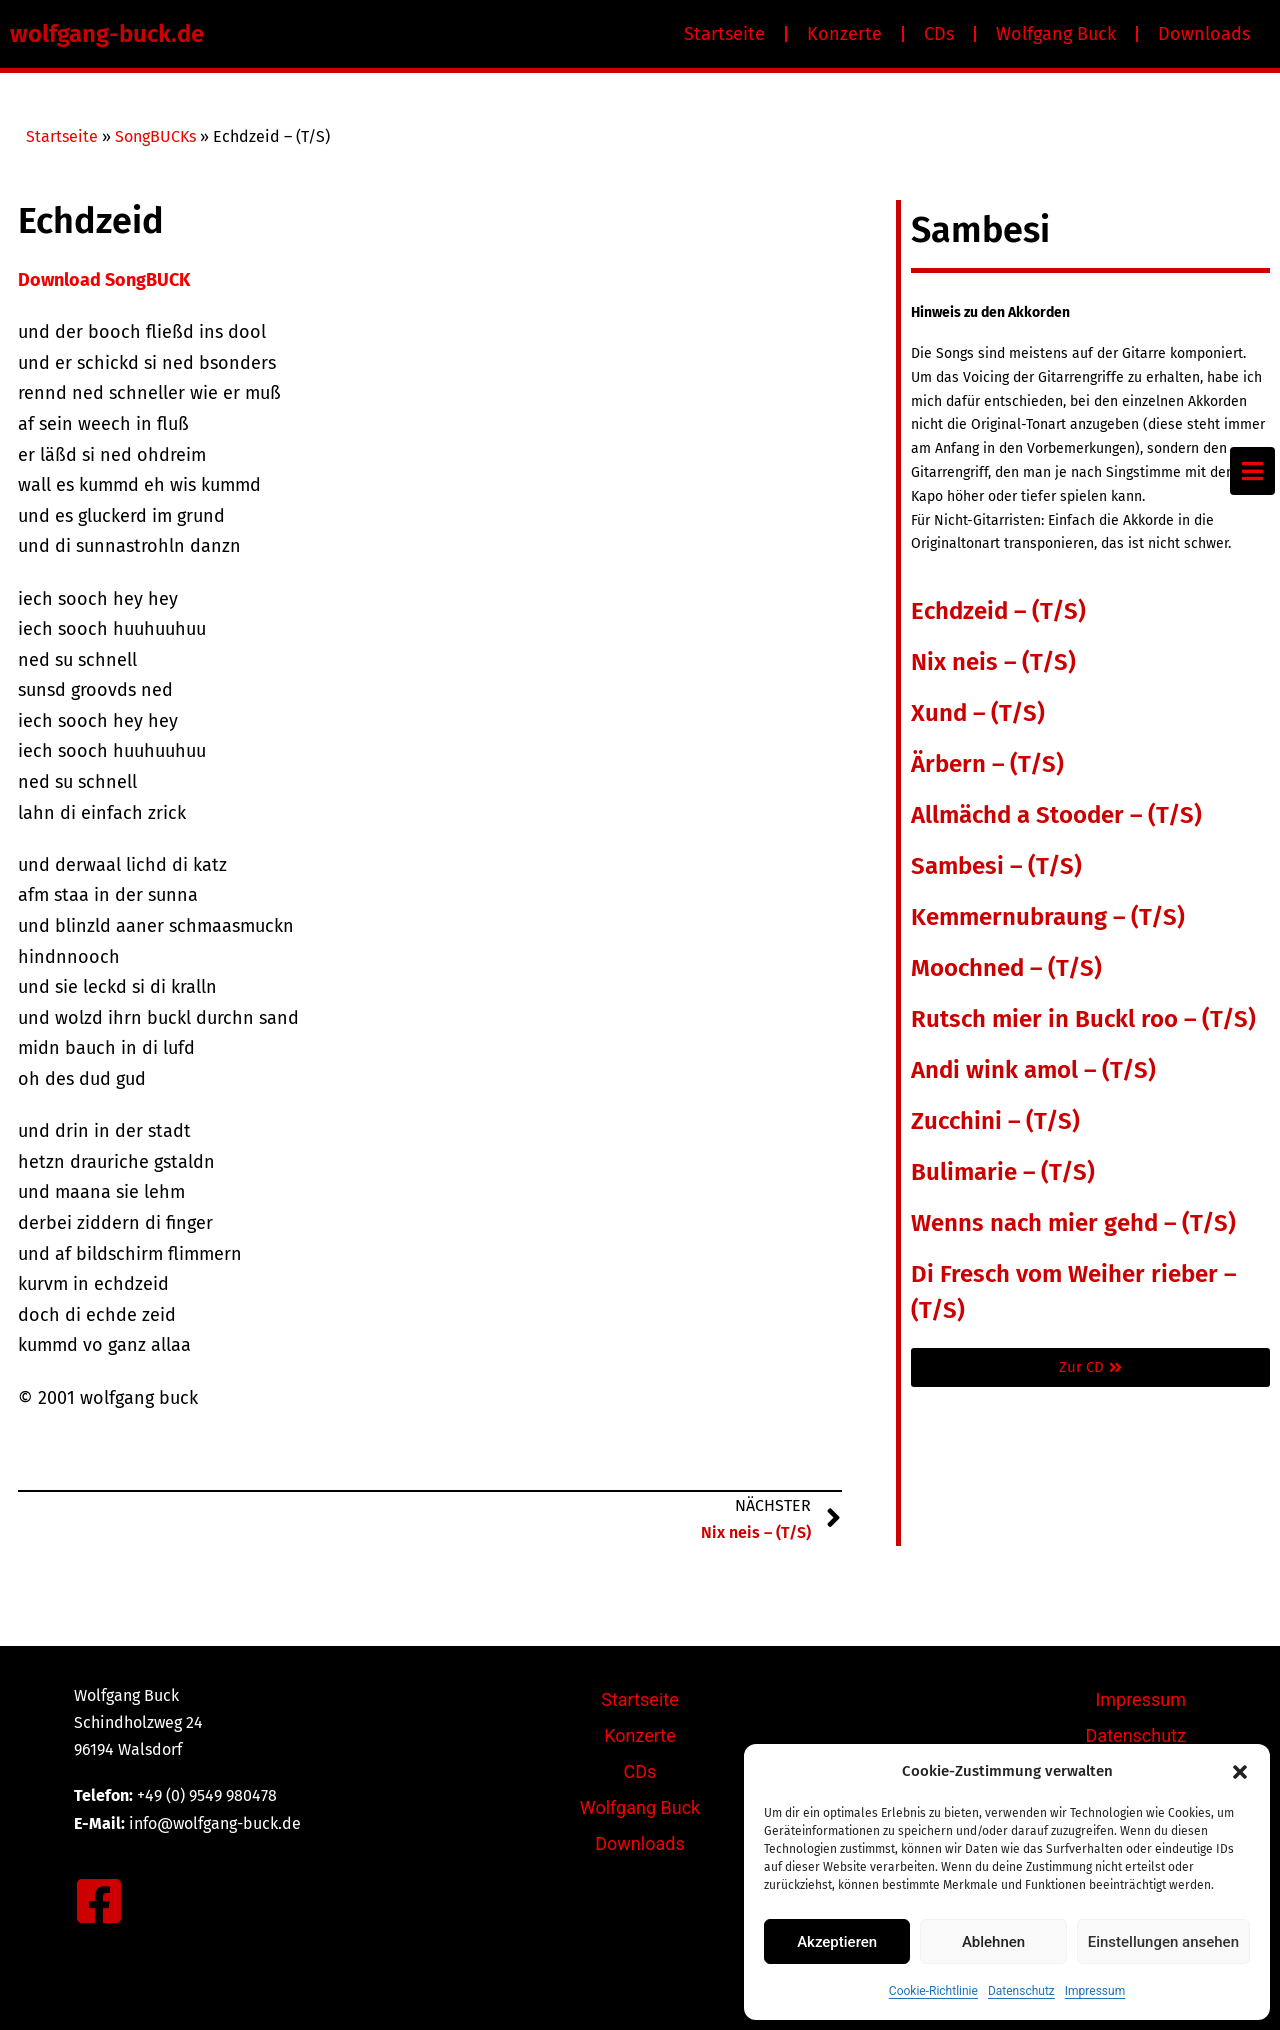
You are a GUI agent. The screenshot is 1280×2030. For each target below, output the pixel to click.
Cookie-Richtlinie (933, 1991)
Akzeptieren (837, 1942)
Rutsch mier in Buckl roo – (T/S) (1083, 1019)
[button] (1240, 1772)
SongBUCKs (155, 136)
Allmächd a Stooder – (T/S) (1056, 815)
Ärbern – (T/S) (987, 764)
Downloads (1204, 34)
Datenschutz (1021, 1991)
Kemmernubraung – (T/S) (1048, 917)
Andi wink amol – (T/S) (1033, 1070)
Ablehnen (993, 1942)
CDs (939, 34)
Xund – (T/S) (978, 713)
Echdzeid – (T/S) (998, 611)
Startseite (724, 34)
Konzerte (844, 34)
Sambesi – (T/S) (996, 866)
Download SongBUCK (104, 280)
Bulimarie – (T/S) (1003, 1172)
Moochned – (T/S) (1006, 968)
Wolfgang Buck (1056, 34)
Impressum (1095, 1991)
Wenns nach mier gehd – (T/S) (1073, 1223)
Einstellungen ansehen (1163, 1942)
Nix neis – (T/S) (993, 662)
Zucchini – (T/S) (995, 1121)
